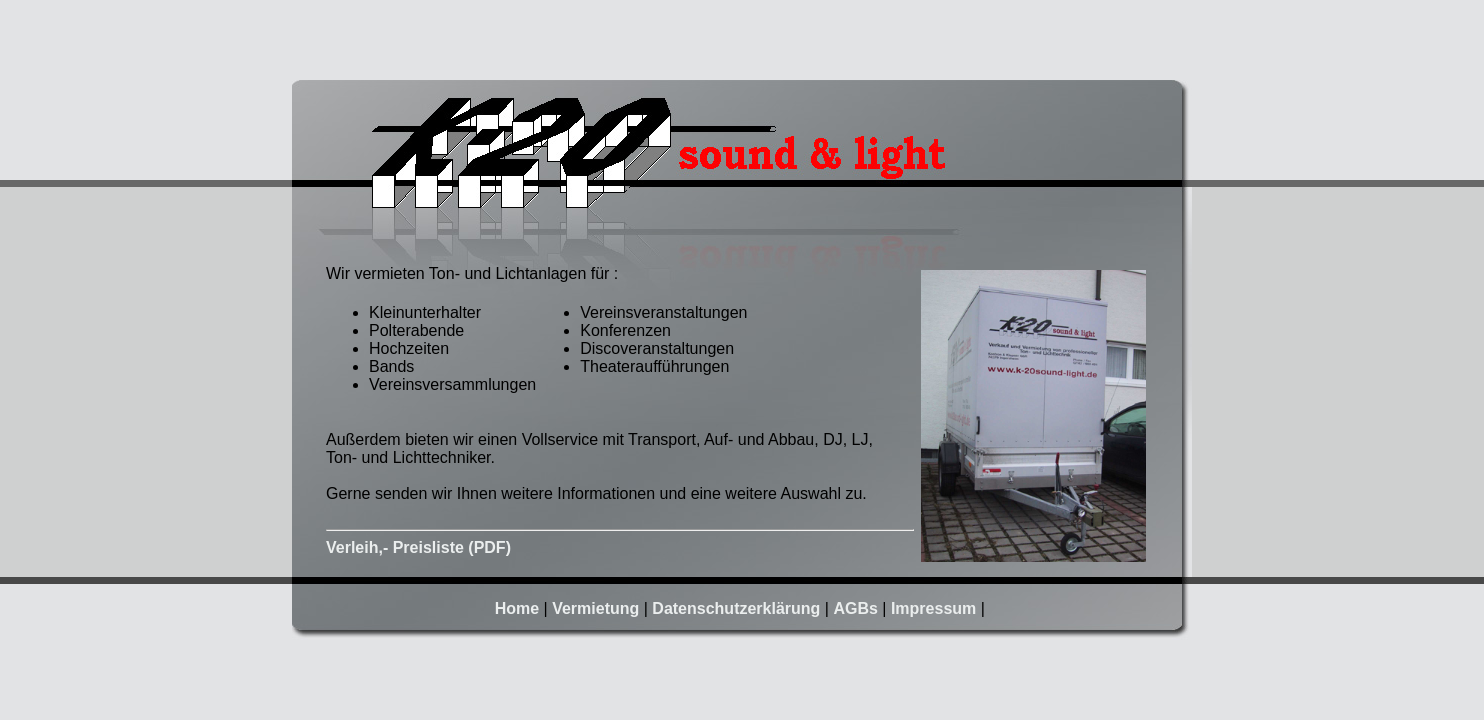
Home (517, 608)
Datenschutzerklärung (736, 608)
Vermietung (595, 608)
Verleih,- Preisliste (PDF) (418, 547)
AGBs (855, 608)
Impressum (933, 608)
